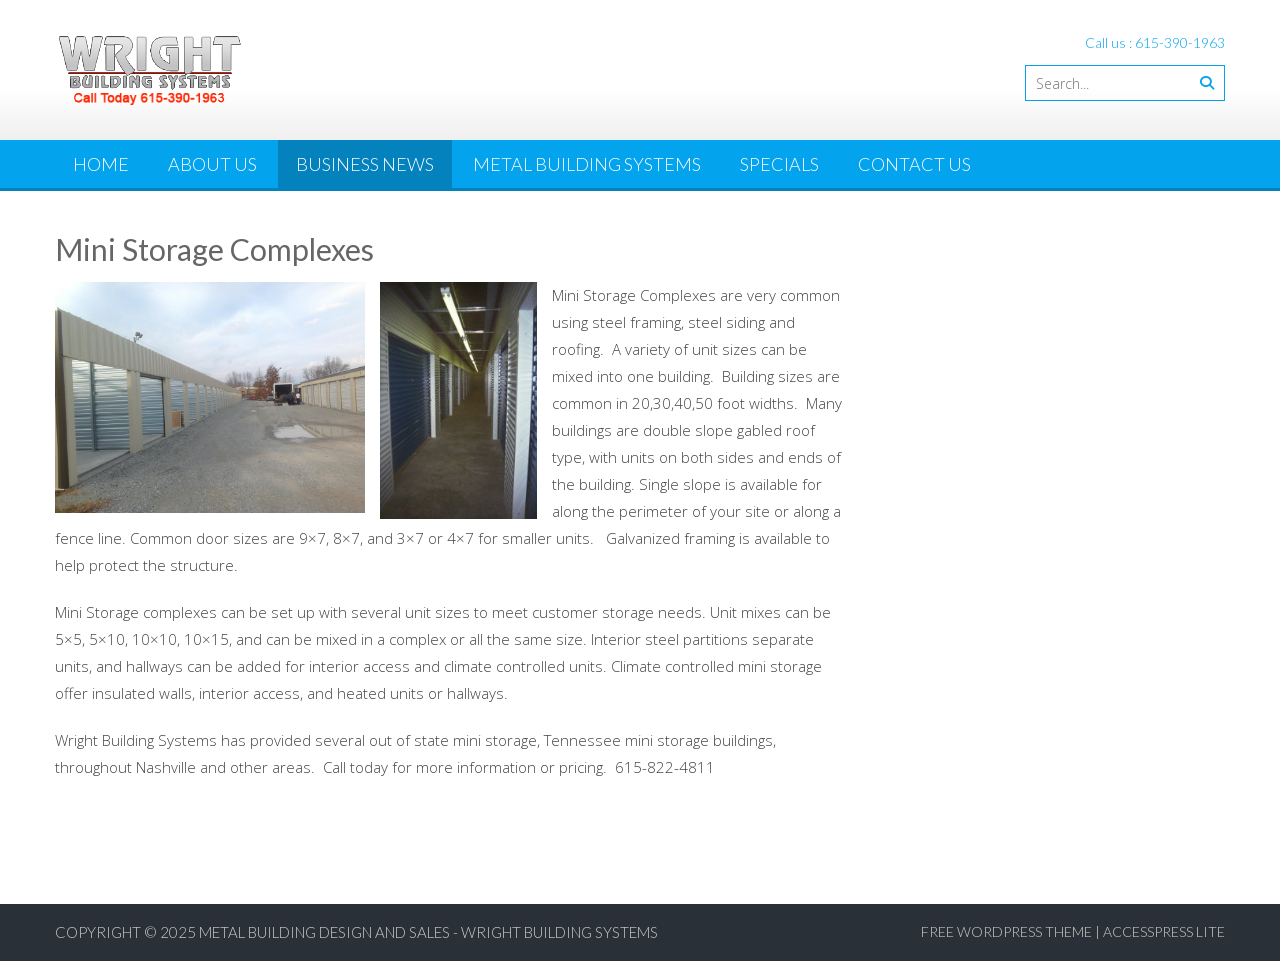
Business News (365, 164)
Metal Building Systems (587, 164)
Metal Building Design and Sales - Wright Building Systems (428, 932)
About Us (212, 164)
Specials (779, 164)
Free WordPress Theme (1006, 931)
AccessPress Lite (1164, 931)
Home (101, 164)
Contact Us (914, 164)
